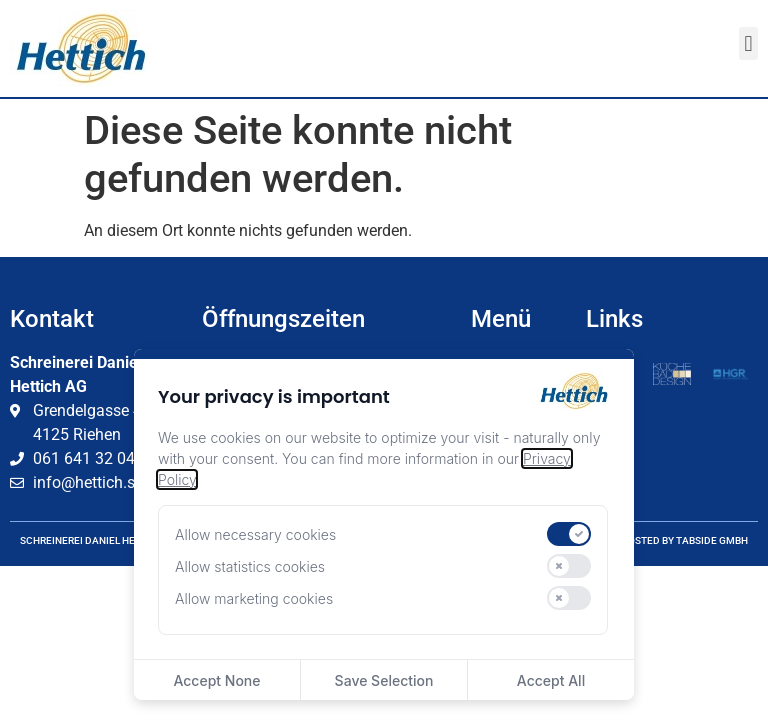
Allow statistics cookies (250, 566)
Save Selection (384, 680)
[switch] (569, 534)
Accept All (551, 680)
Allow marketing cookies (254, 598)
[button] (748, 43)
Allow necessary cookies (255, 534)
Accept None (216, 680)
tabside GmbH (712, 540)
